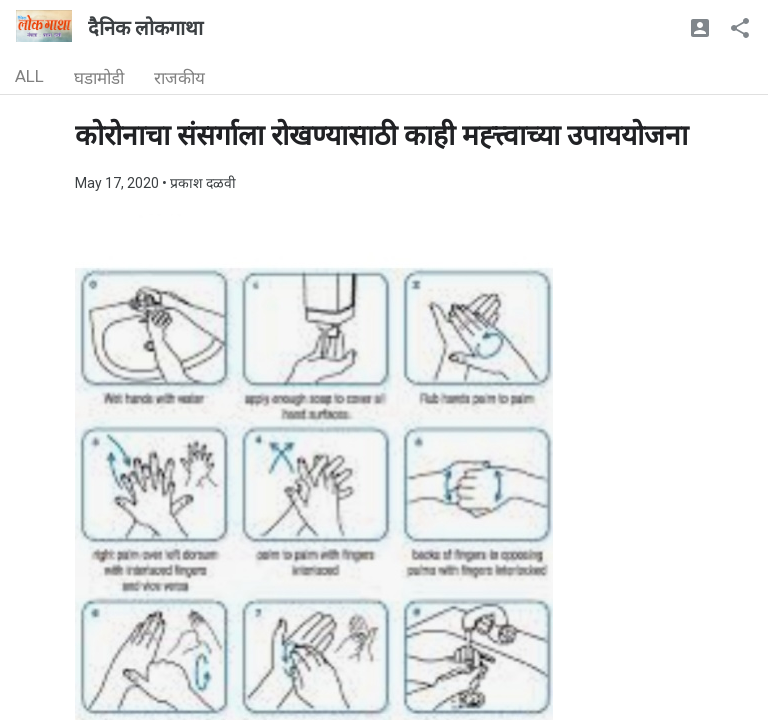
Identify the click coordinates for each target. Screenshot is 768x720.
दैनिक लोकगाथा (145, 28)
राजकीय (179, 78)
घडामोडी (99, 78)
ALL (29, 76)
